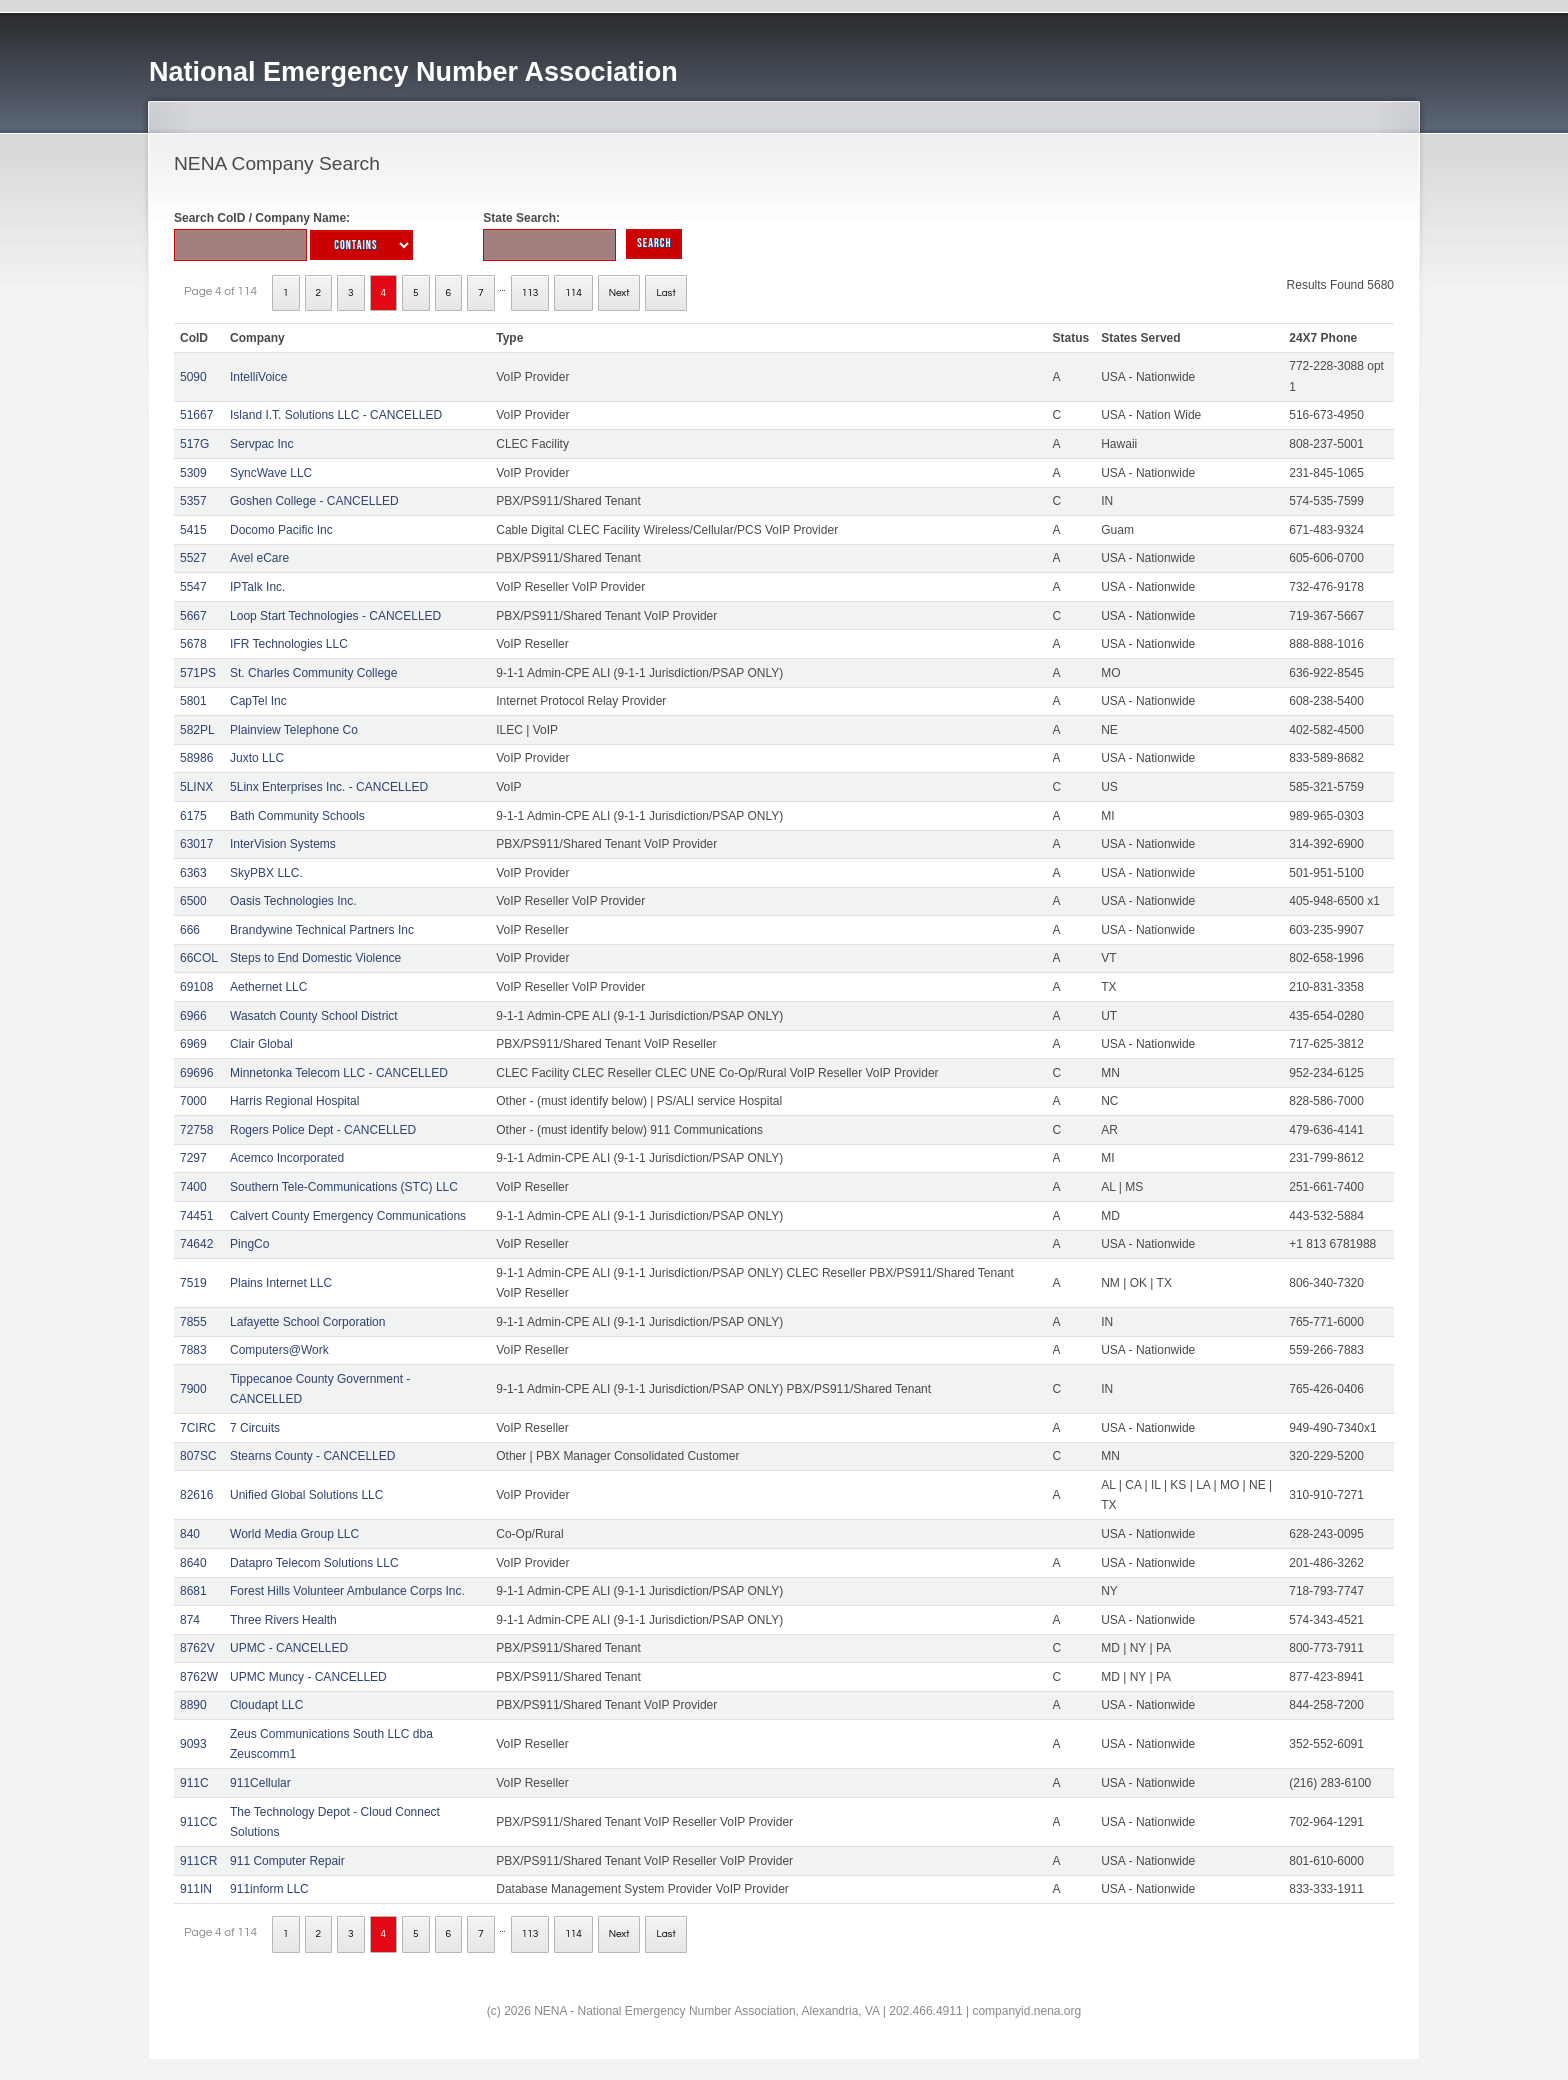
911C (194, 1783)
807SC (198, 1456)
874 (190, 1620)
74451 (196, 1216)
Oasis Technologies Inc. (293, 901)
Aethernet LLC (268, 987)
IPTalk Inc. (257, 587)
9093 (193, 1744)
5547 (193, 587)
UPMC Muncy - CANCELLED (308, 1677)
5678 (193, 644)
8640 (193, 1563)
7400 (193, 1187)
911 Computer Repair (287, 1861)
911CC (198, 1822)
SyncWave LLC (271, 473)
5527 (193, 558)
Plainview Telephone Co (294, 730)
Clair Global (261, 1044)
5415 (193, 530)
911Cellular (260, 1783)
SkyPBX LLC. (266, 873)
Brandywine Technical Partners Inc (322, 930)
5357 (193, 501)
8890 (193, 1705)
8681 (193, 1591)
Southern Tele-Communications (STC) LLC (344, 1187)
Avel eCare (259, 558)
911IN (196, 1889)
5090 (193, 377)
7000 (193, 1101)
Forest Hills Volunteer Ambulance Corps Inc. (347, 1591)
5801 (193, 701)
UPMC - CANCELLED (289, 1648)
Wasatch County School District (314, 1016)
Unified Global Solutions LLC (306, 1495)
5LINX (196, 787)
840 (190, 1534)
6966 (193, 1016)
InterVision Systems (283, 844)
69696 (196, 1073)
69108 (196, 987)
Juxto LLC (257, 758)
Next (619, 293)
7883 (193, 1350)
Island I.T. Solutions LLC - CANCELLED (336, 415)
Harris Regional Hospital (294, 1101)
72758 (196, 1130)
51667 (196, 415)
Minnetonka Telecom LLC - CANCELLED (339, 1073)
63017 (196, 844)
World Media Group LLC (294, 1534)
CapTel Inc (258, 701)
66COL (199, 958)
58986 (196, 758)
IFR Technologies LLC (289, 644)
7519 (193, 1283)
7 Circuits (255, 1428)
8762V (197, 1648)
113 (530, 293)
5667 (193, 616)
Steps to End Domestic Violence (315, 958)
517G (194, 444)
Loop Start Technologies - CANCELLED (335, 616)
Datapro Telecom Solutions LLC (314, 1563)
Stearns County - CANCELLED (312, 1456)
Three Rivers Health (283, 1620)
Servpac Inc (261, 444)
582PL (197, 730)
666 (190, 930)
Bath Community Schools (297, 816)
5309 (193, 473)
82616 (196, 1495)
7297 (193, 1158)
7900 (193, 1389)
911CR (198, 1861)
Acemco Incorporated (287, 1158)
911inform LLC (269, 1889)
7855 (193, 1322)
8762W (199, 1677)
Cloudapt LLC (266, 1705)
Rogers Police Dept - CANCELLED (323, 1130)
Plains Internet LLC (281, 1283)
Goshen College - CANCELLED (314, 501)
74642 (196, 1244)
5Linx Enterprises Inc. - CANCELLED (329, 787)
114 (573, 293)
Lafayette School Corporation (307, 1322)
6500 (193, 901)
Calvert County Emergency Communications (348, 1216)
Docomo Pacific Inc (281, 530)
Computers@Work (279, 1350)
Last (665, 293)
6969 (193, 1044)
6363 (193, 873)
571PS (198, 673)
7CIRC (198, 1428)
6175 (193, 816)
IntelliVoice (258, 377)
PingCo (249, 1244)
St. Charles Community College (313, 673)
